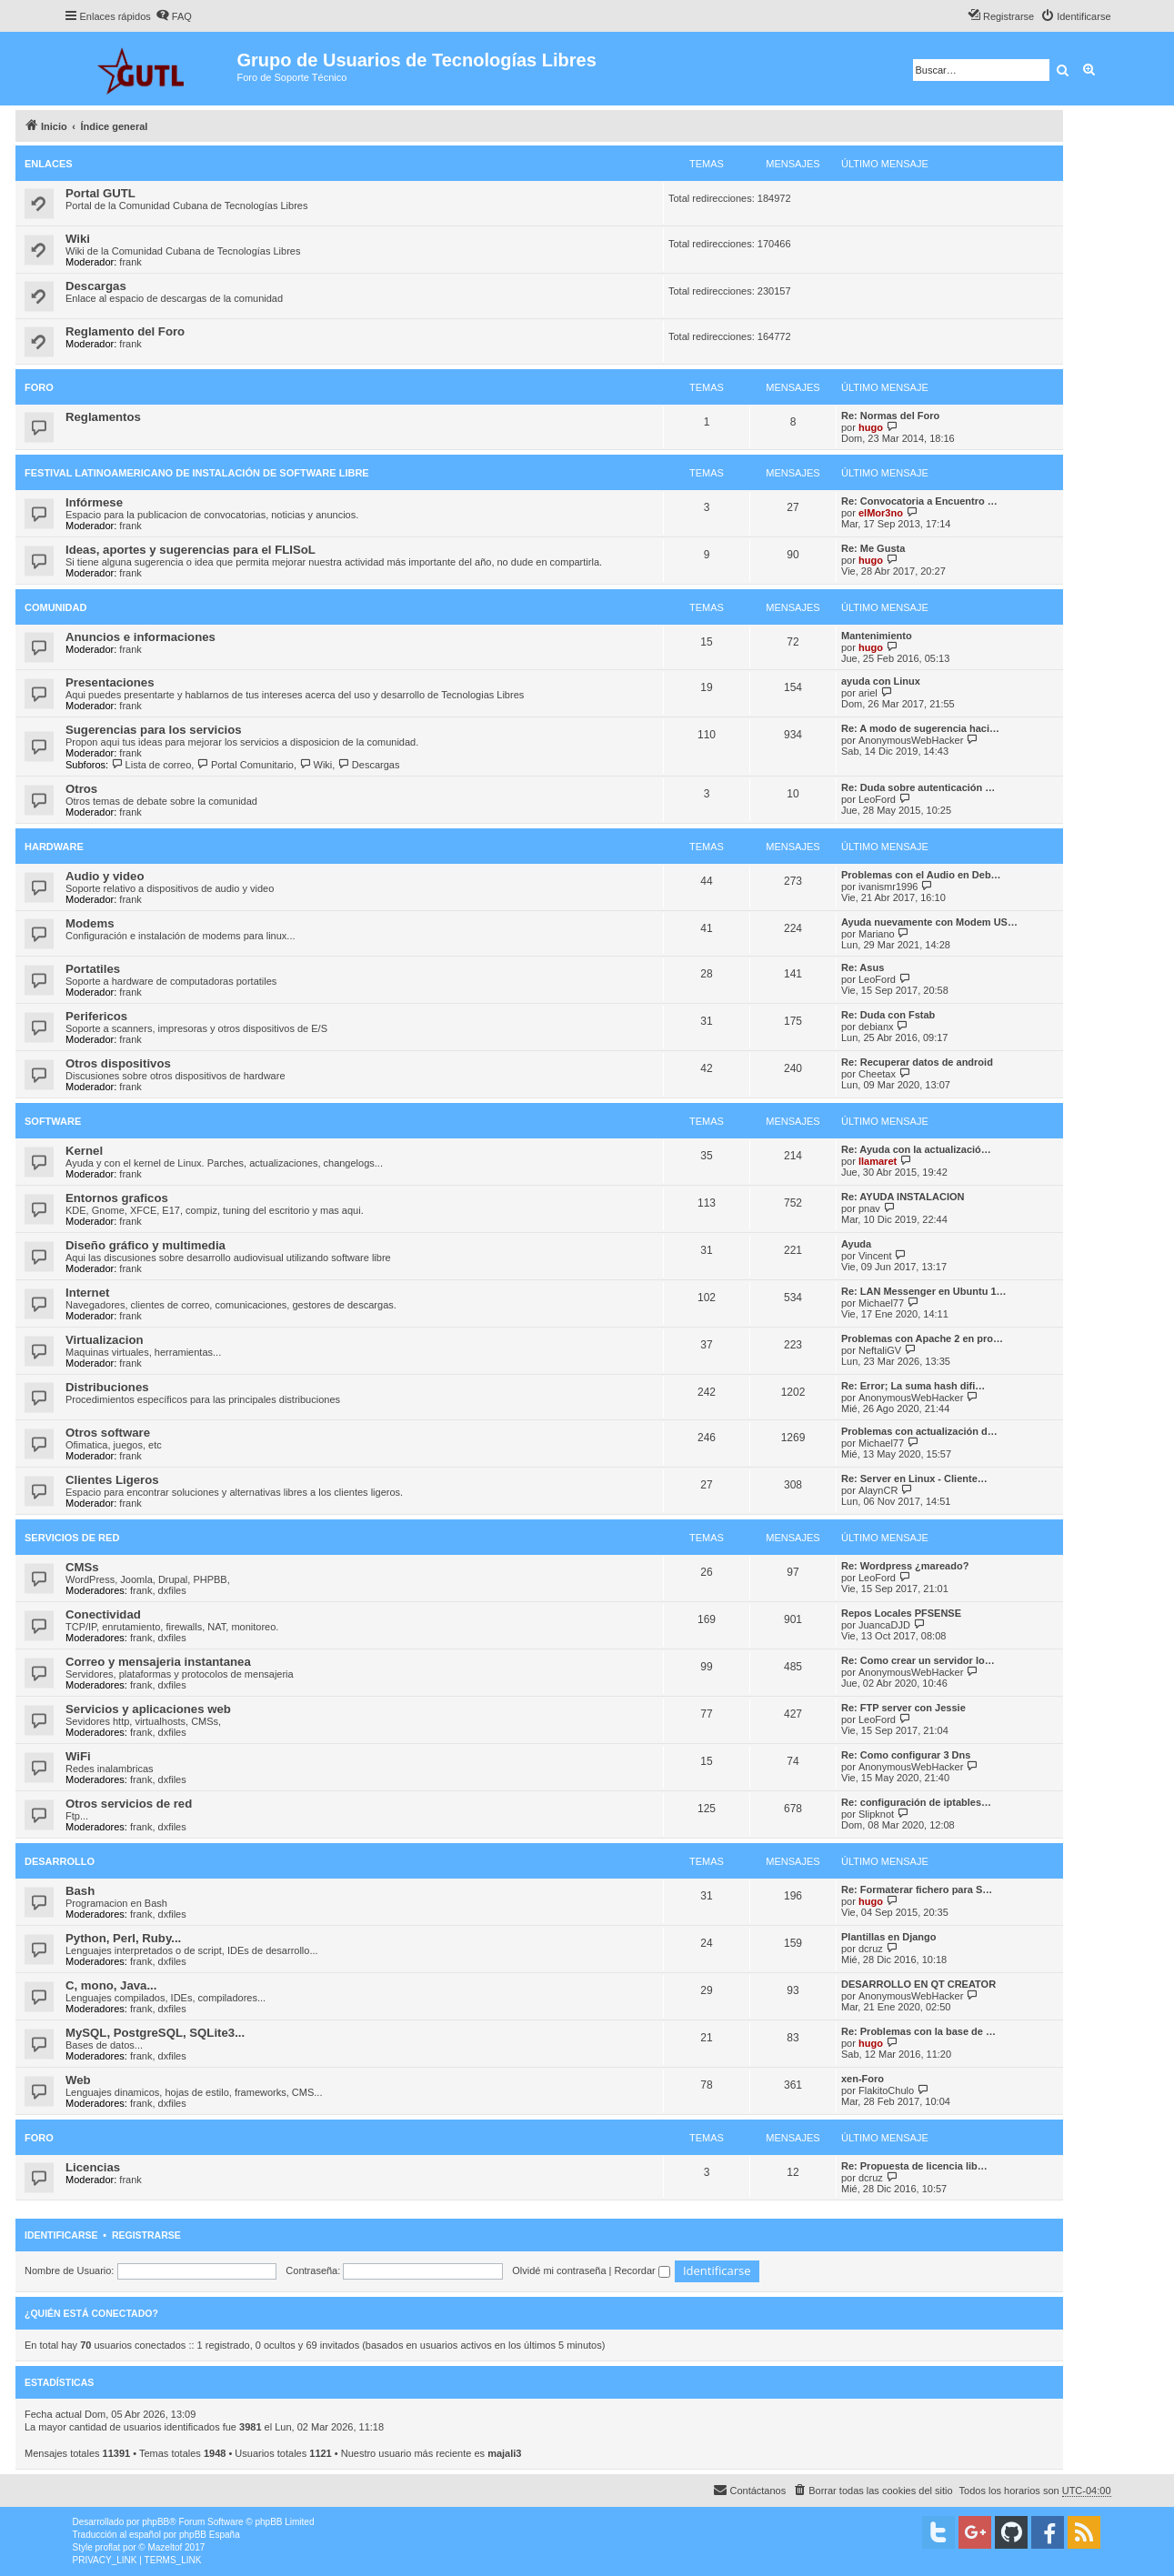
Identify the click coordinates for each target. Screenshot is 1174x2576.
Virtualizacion (104, 1340)
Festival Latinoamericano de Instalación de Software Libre (197, 472)
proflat (108, 2547)
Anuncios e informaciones (140, 637)
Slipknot (876, 1814)
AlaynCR (878, 1490)
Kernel (84, 1151)
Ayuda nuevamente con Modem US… (929, 922)
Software (53, 1121)
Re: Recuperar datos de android (917, 1062)
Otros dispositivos (118, 1063)
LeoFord (877, 799)
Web (78, 2080)
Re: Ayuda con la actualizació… (916, 1149)
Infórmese (94, 502)
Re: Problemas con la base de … (918, 2031)
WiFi (78, 1756)
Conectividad (103, 1614)
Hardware (54, 846)
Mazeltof (164, 2547)
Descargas (95, 286)
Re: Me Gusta (873, 548)
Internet (87, 1292)
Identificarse (61, 2235)
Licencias (92, 2167)
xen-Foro (862, 2078)
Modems (90, 923)
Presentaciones (110, 682)
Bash (80, 1891)
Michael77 (881, 1303)
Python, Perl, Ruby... (123, 1938)
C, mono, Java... (110, 1985)
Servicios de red (72, 1537)
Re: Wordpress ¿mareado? (904, 1565)
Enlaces (49, 163)
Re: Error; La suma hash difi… (913, 1385)
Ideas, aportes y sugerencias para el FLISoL (190, 549)
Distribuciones (107, 1387)
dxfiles (172, 1590)
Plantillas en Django (889, 1936)
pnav (869, 1208)
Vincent (875, 1255)
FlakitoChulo (886, 2090)
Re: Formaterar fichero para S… (916, 1889)
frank (130, 261)
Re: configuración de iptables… (916, 1802)
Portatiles (92, 969)
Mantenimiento (876, 635)
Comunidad (55, 607)
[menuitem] (174, 16)
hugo (870, 427)
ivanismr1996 (888, 886)
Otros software (107, 1432)
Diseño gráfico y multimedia (145, 1245)
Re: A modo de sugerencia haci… (920, 728)
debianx (876, 1026)
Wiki (77, 239)
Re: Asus (862, 967)
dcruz (870, 1948)
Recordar (642, 2270)
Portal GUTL (100, 193)
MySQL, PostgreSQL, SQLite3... (155, 2033)
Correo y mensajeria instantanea (158, 1662)
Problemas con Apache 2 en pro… (922, 1338)
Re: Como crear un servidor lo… (918, 1660)
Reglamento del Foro (125, 331)
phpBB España (209, 2535)
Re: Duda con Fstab (888, 1014)
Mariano (876, 933)
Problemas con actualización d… (919, 1431)
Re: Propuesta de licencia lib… (914, 2165)
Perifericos (96, 1016)
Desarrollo (60, 1861)
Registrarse (146, 2235)
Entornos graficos (116, 1198)
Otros (81, 789)
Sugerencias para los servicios (153, 730)
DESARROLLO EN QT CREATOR (918, 1984)
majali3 (504, 2453)
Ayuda (856, 1243)
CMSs (82, 1567)
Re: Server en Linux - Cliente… (914, 1478)
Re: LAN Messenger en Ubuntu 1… (924, 1291)
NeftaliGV (879, 1350)
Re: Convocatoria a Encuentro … (919, 501)
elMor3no (880, 512)
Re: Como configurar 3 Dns (905, 1754)
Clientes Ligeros (112, 1480)
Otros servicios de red (128, 1803)
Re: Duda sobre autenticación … (918, 787)
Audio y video (104, 876)
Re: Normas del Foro (890, 415)
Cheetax (877, 1073)
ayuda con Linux (880, 681)
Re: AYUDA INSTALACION (902, 1196)
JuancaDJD (884, 1624)
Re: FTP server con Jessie (903, 1707)
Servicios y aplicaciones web (148, 1709)
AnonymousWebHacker (910, 740)
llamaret (877, 1161)
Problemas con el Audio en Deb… (921, 874)
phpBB (155, 2522)
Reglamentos (103, 417)
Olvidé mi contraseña (559, 2270)
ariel (868, 692)
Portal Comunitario (245, 764)
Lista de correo (151, 764)
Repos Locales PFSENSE (901, 1613)
